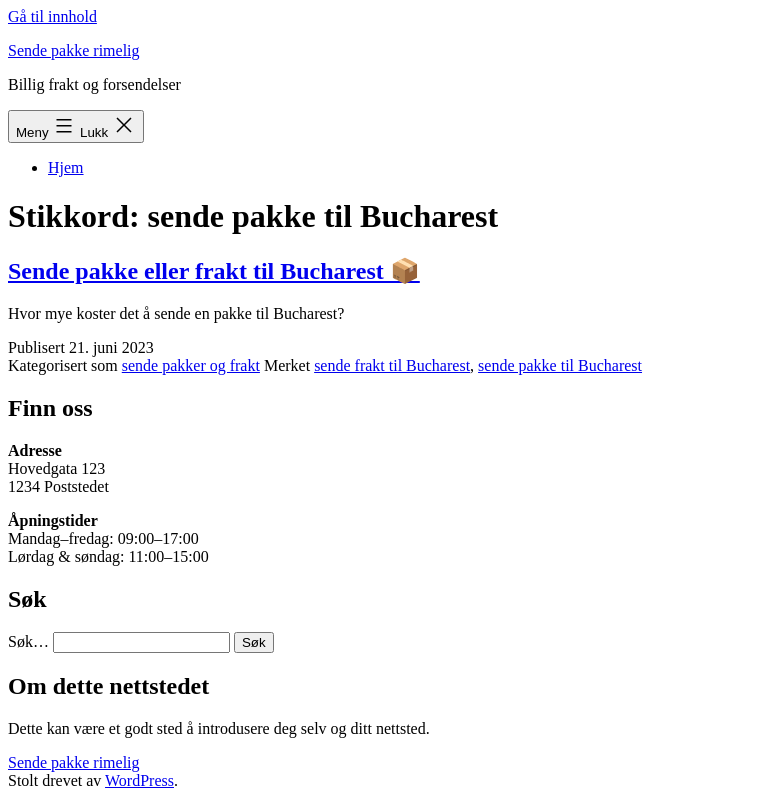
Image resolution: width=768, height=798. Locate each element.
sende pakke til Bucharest (560, 365)
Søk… (28, 641)
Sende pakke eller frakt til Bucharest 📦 (214, 271)
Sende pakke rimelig (74, 50)
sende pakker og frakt (191, 365)
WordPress (139, 780)
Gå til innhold (52, 16)
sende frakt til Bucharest (392, 365)
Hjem (66, 167)
